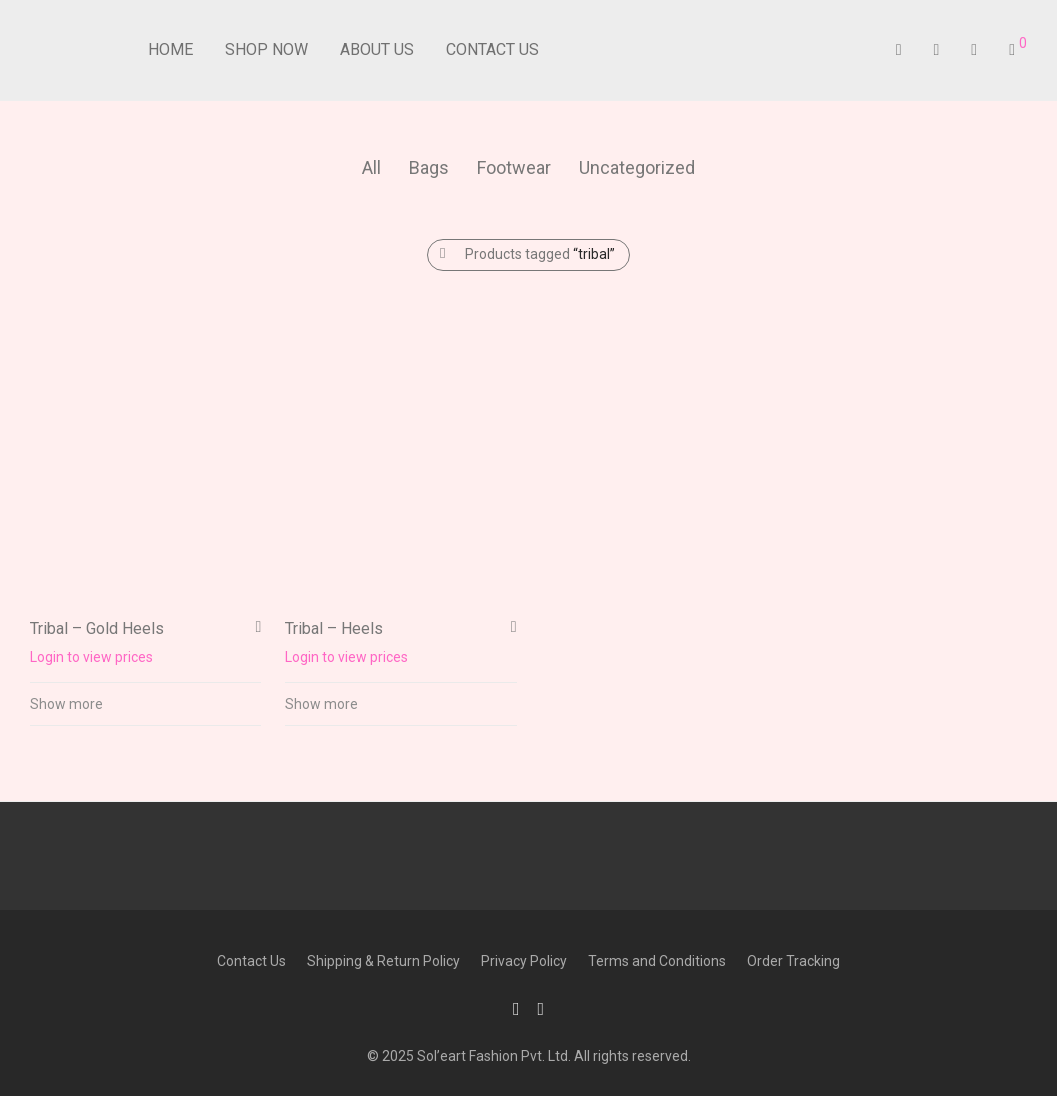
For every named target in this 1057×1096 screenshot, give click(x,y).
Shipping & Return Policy (383, 961)
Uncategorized (637, 167)
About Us (377, 49)
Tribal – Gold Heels (97, 628)
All (371, 167)
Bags (429, 167)
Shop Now (266, 49)
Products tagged (540, 254)
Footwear (514, 167)
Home (170, 49)
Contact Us (492, 49)
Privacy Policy (524, 961)
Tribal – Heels (334, 628)
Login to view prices (91, 657)
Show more (66, 704)
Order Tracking (793, 961)
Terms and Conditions (657, 961)
